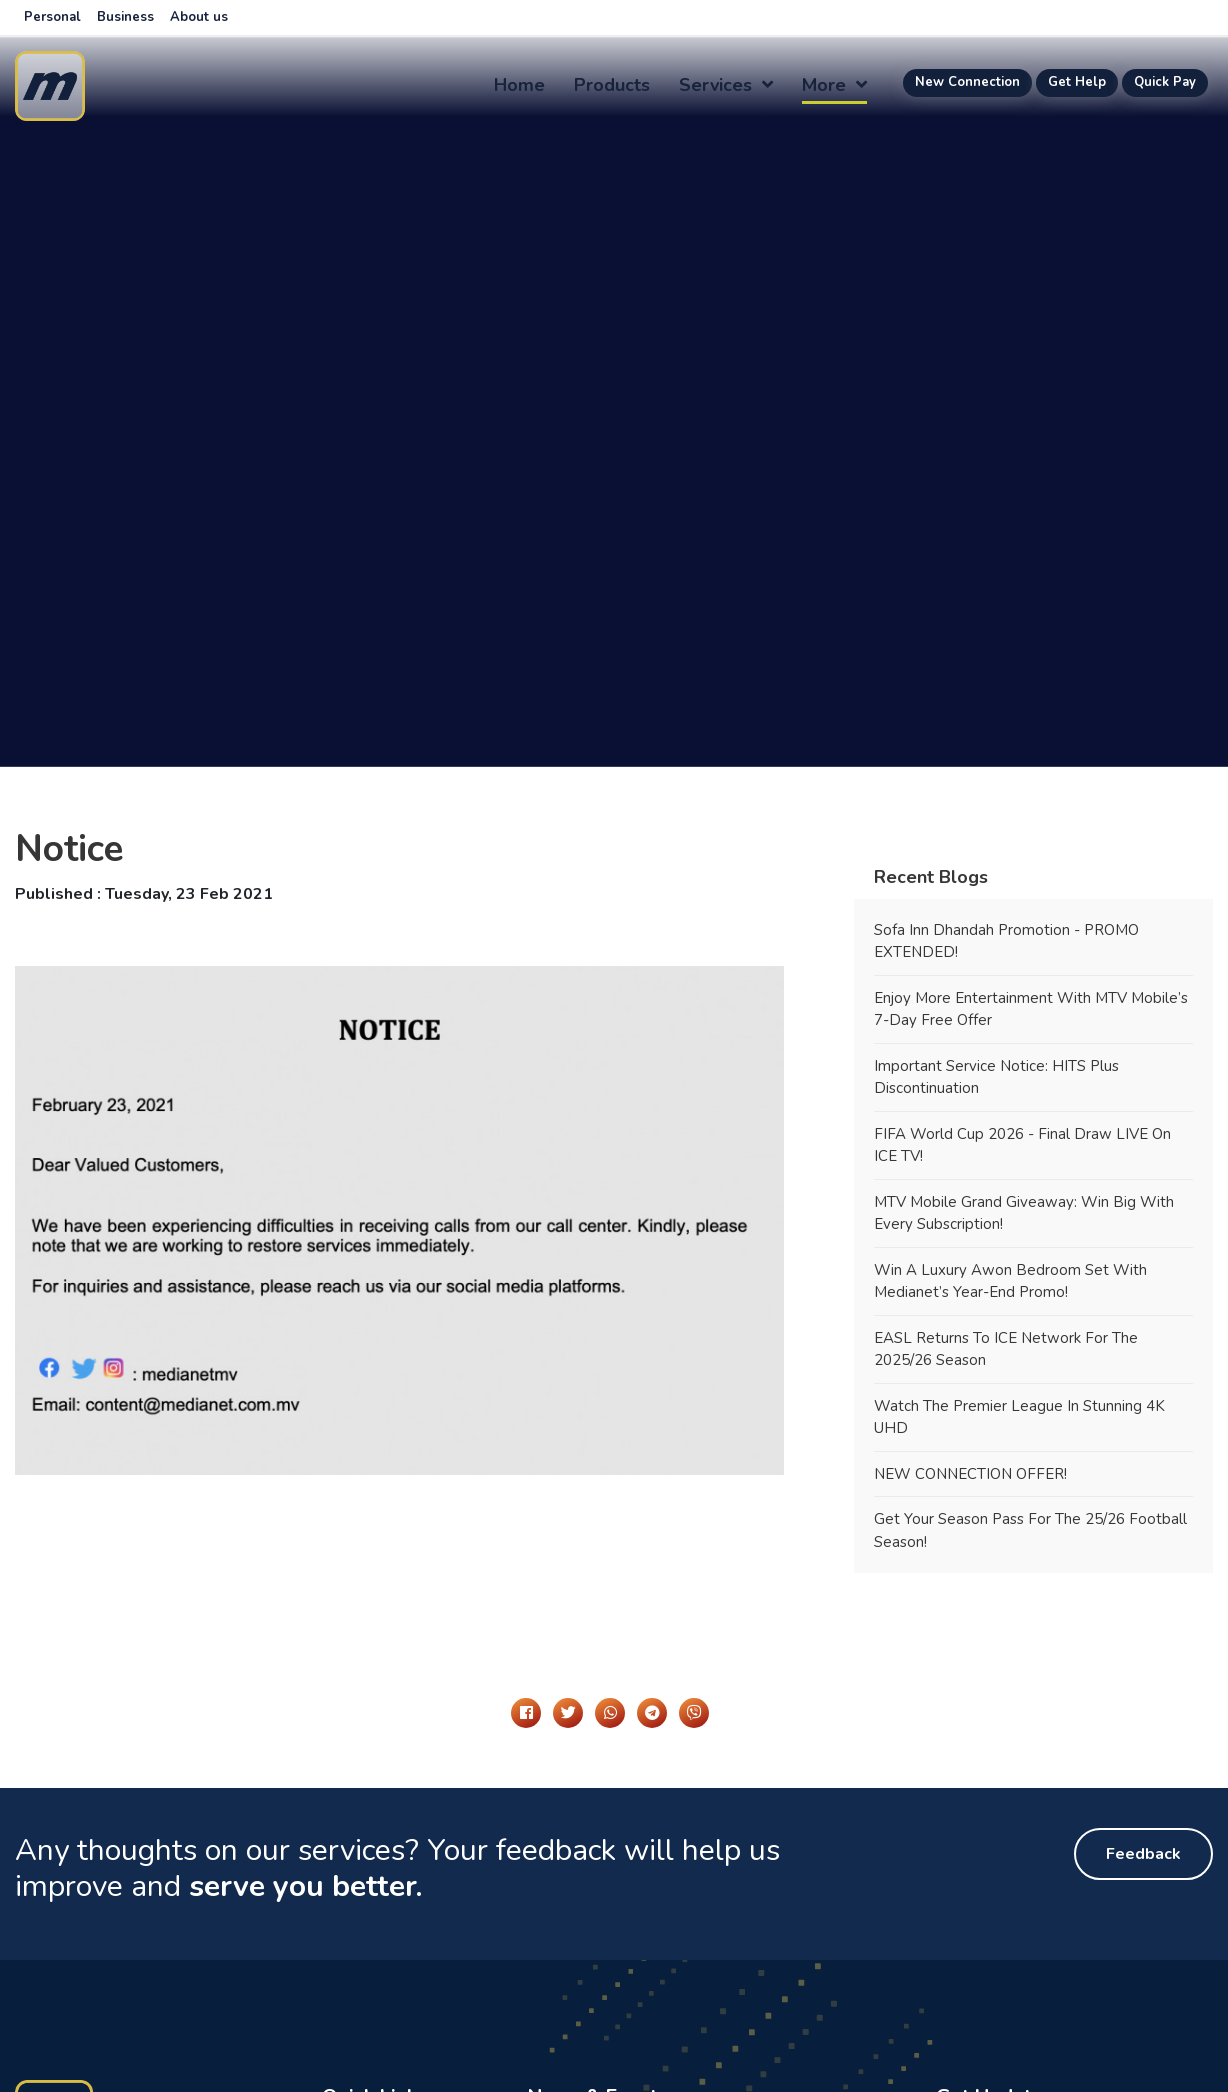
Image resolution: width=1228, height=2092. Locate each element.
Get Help (1077, 82)
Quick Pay (1165, 82)
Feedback (1143, 1854)
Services (726, 85)
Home (519, 85)
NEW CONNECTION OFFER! (970, 1474)
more (834, 85)
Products (612, 85)
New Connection (967, 82)
